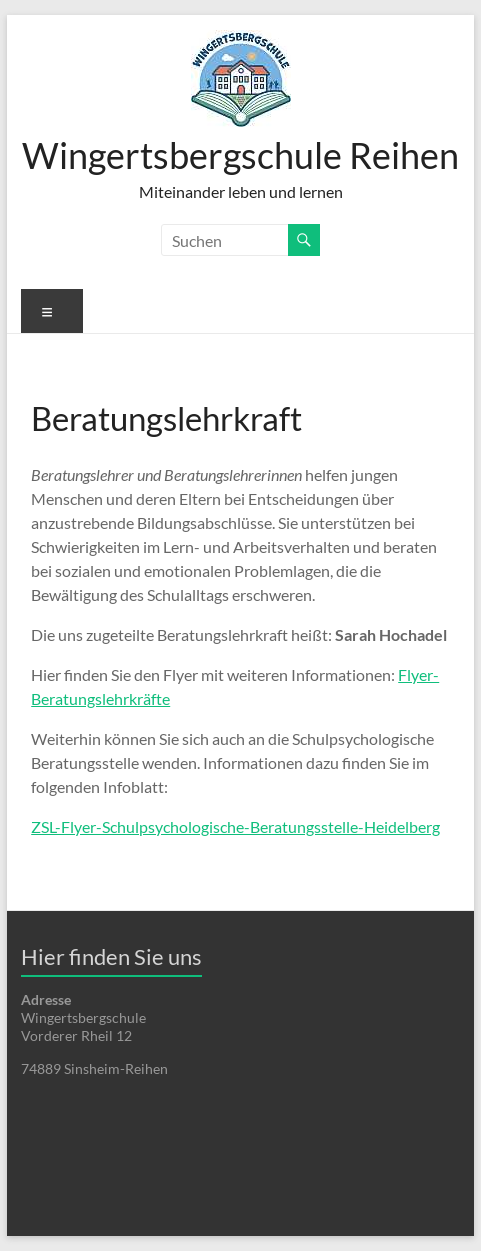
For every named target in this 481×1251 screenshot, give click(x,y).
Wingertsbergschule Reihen (240, 155)
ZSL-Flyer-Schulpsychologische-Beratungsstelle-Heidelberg (235, 826)
